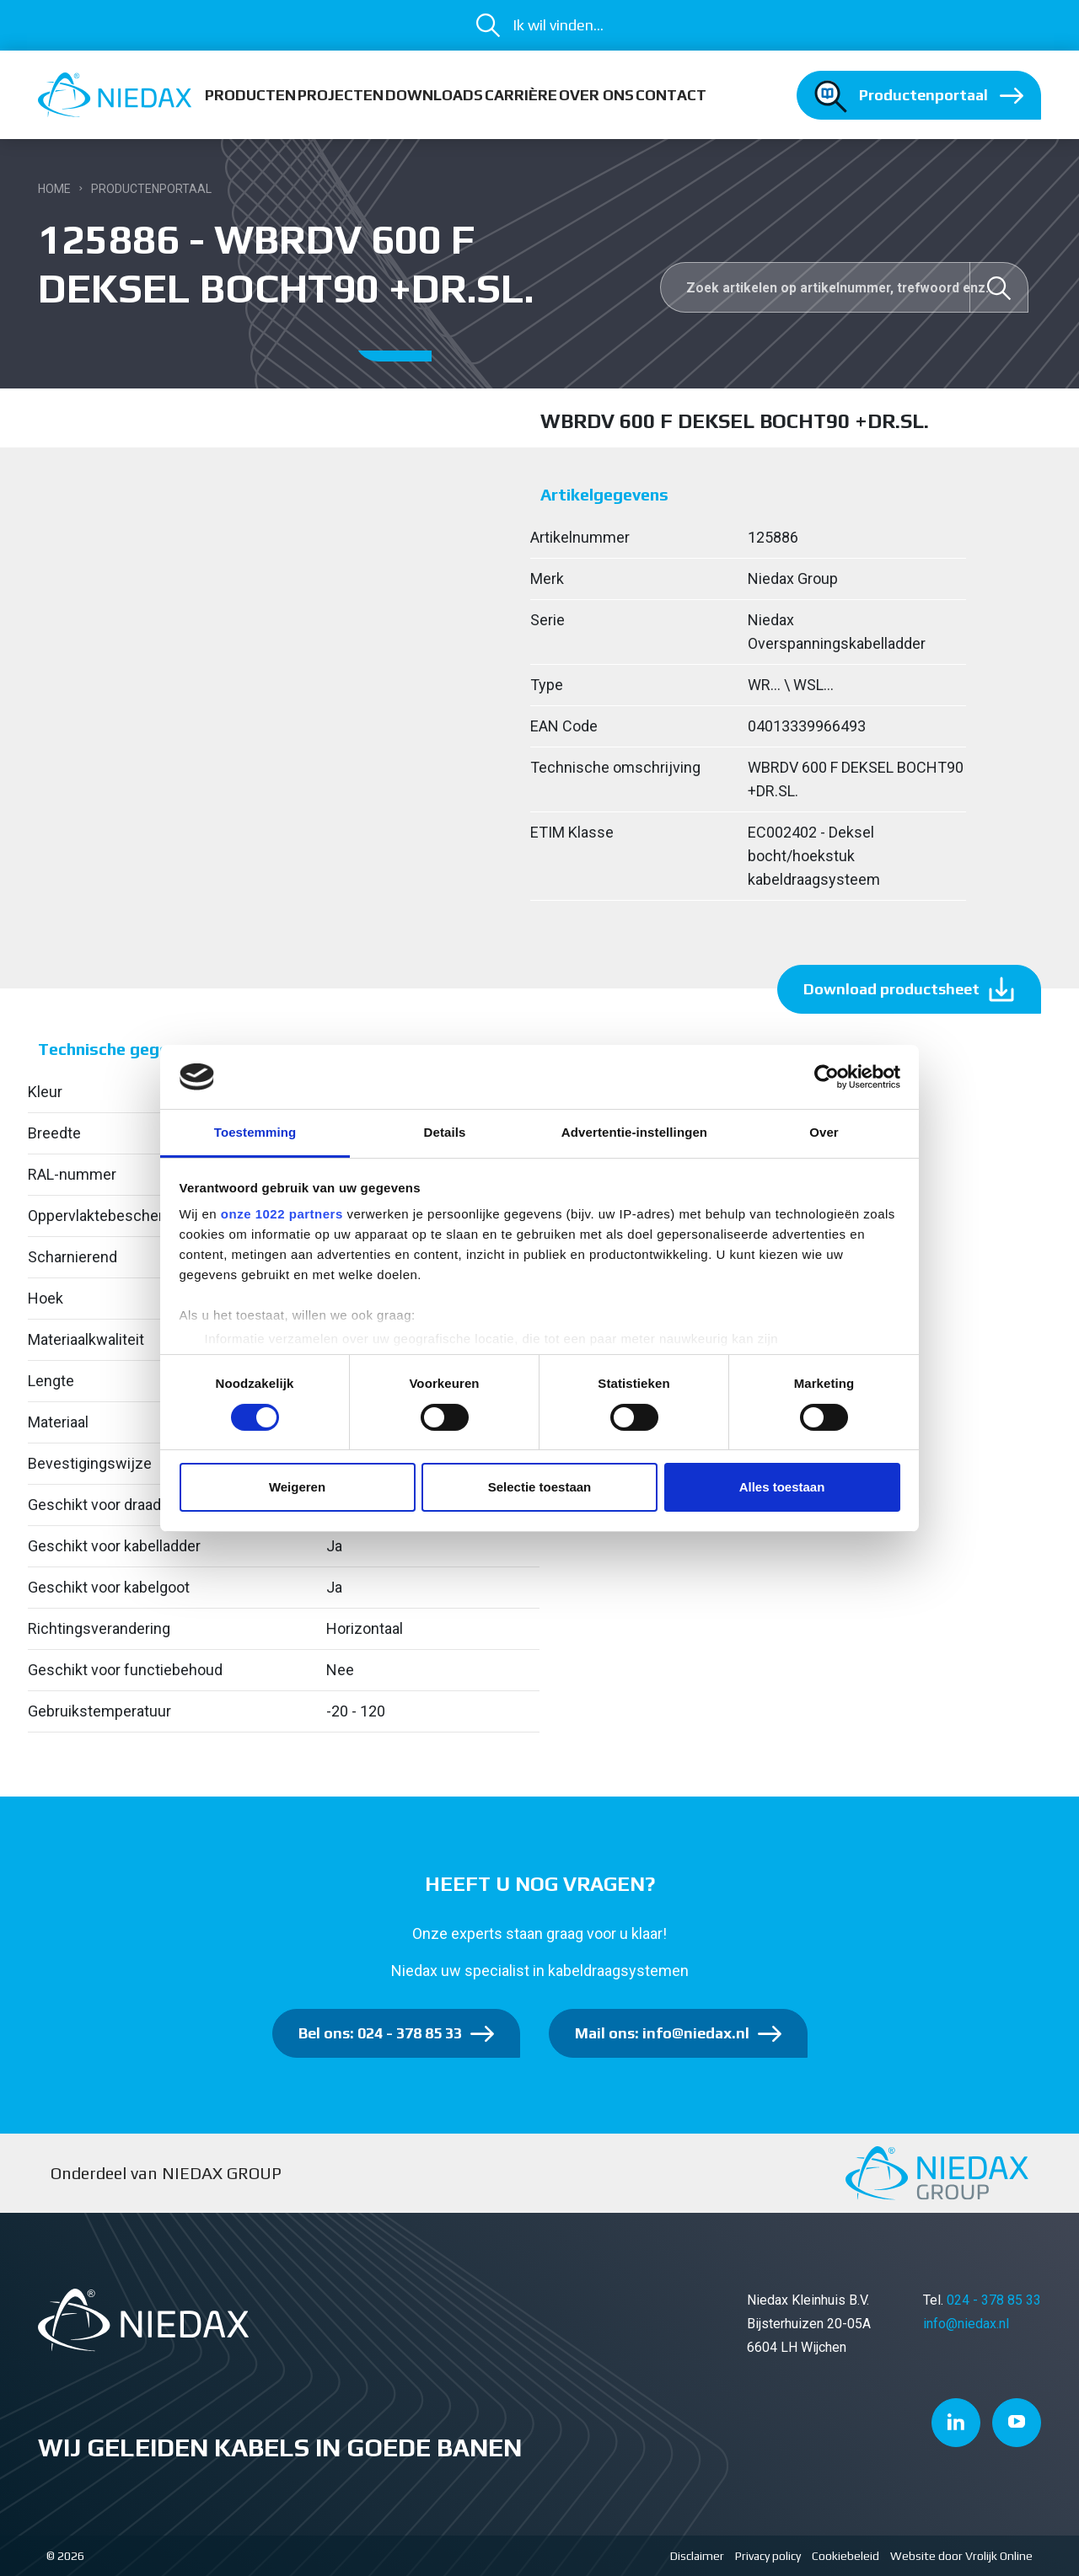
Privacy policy (768, 2556)
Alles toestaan (782, 1487)
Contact (671, 95)
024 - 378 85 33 (994, 2300)
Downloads (434, 95)
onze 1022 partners (282, 1214)
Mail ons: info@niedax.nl (662, 2033)
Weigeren (297, 1487)
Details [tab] (445, 1132)
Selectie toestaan (540, 1487)
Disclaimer (697, 2556)
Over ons (596, 95)
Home (54, 188)
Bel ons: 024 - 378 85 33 (380, 2033)
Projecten (341, 95)
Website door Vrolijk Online (961, 2556)
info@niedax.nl (966, 2324)
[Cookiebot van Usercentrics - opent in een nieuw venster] (826, 1077)
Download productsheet (891, 989)
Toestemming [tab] (255, 1132)
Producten (250, 95)
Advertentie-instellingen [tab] (634, 1132)
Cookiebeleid (845, 2556)
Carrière (521, 95)
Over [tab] (824, 1132)
